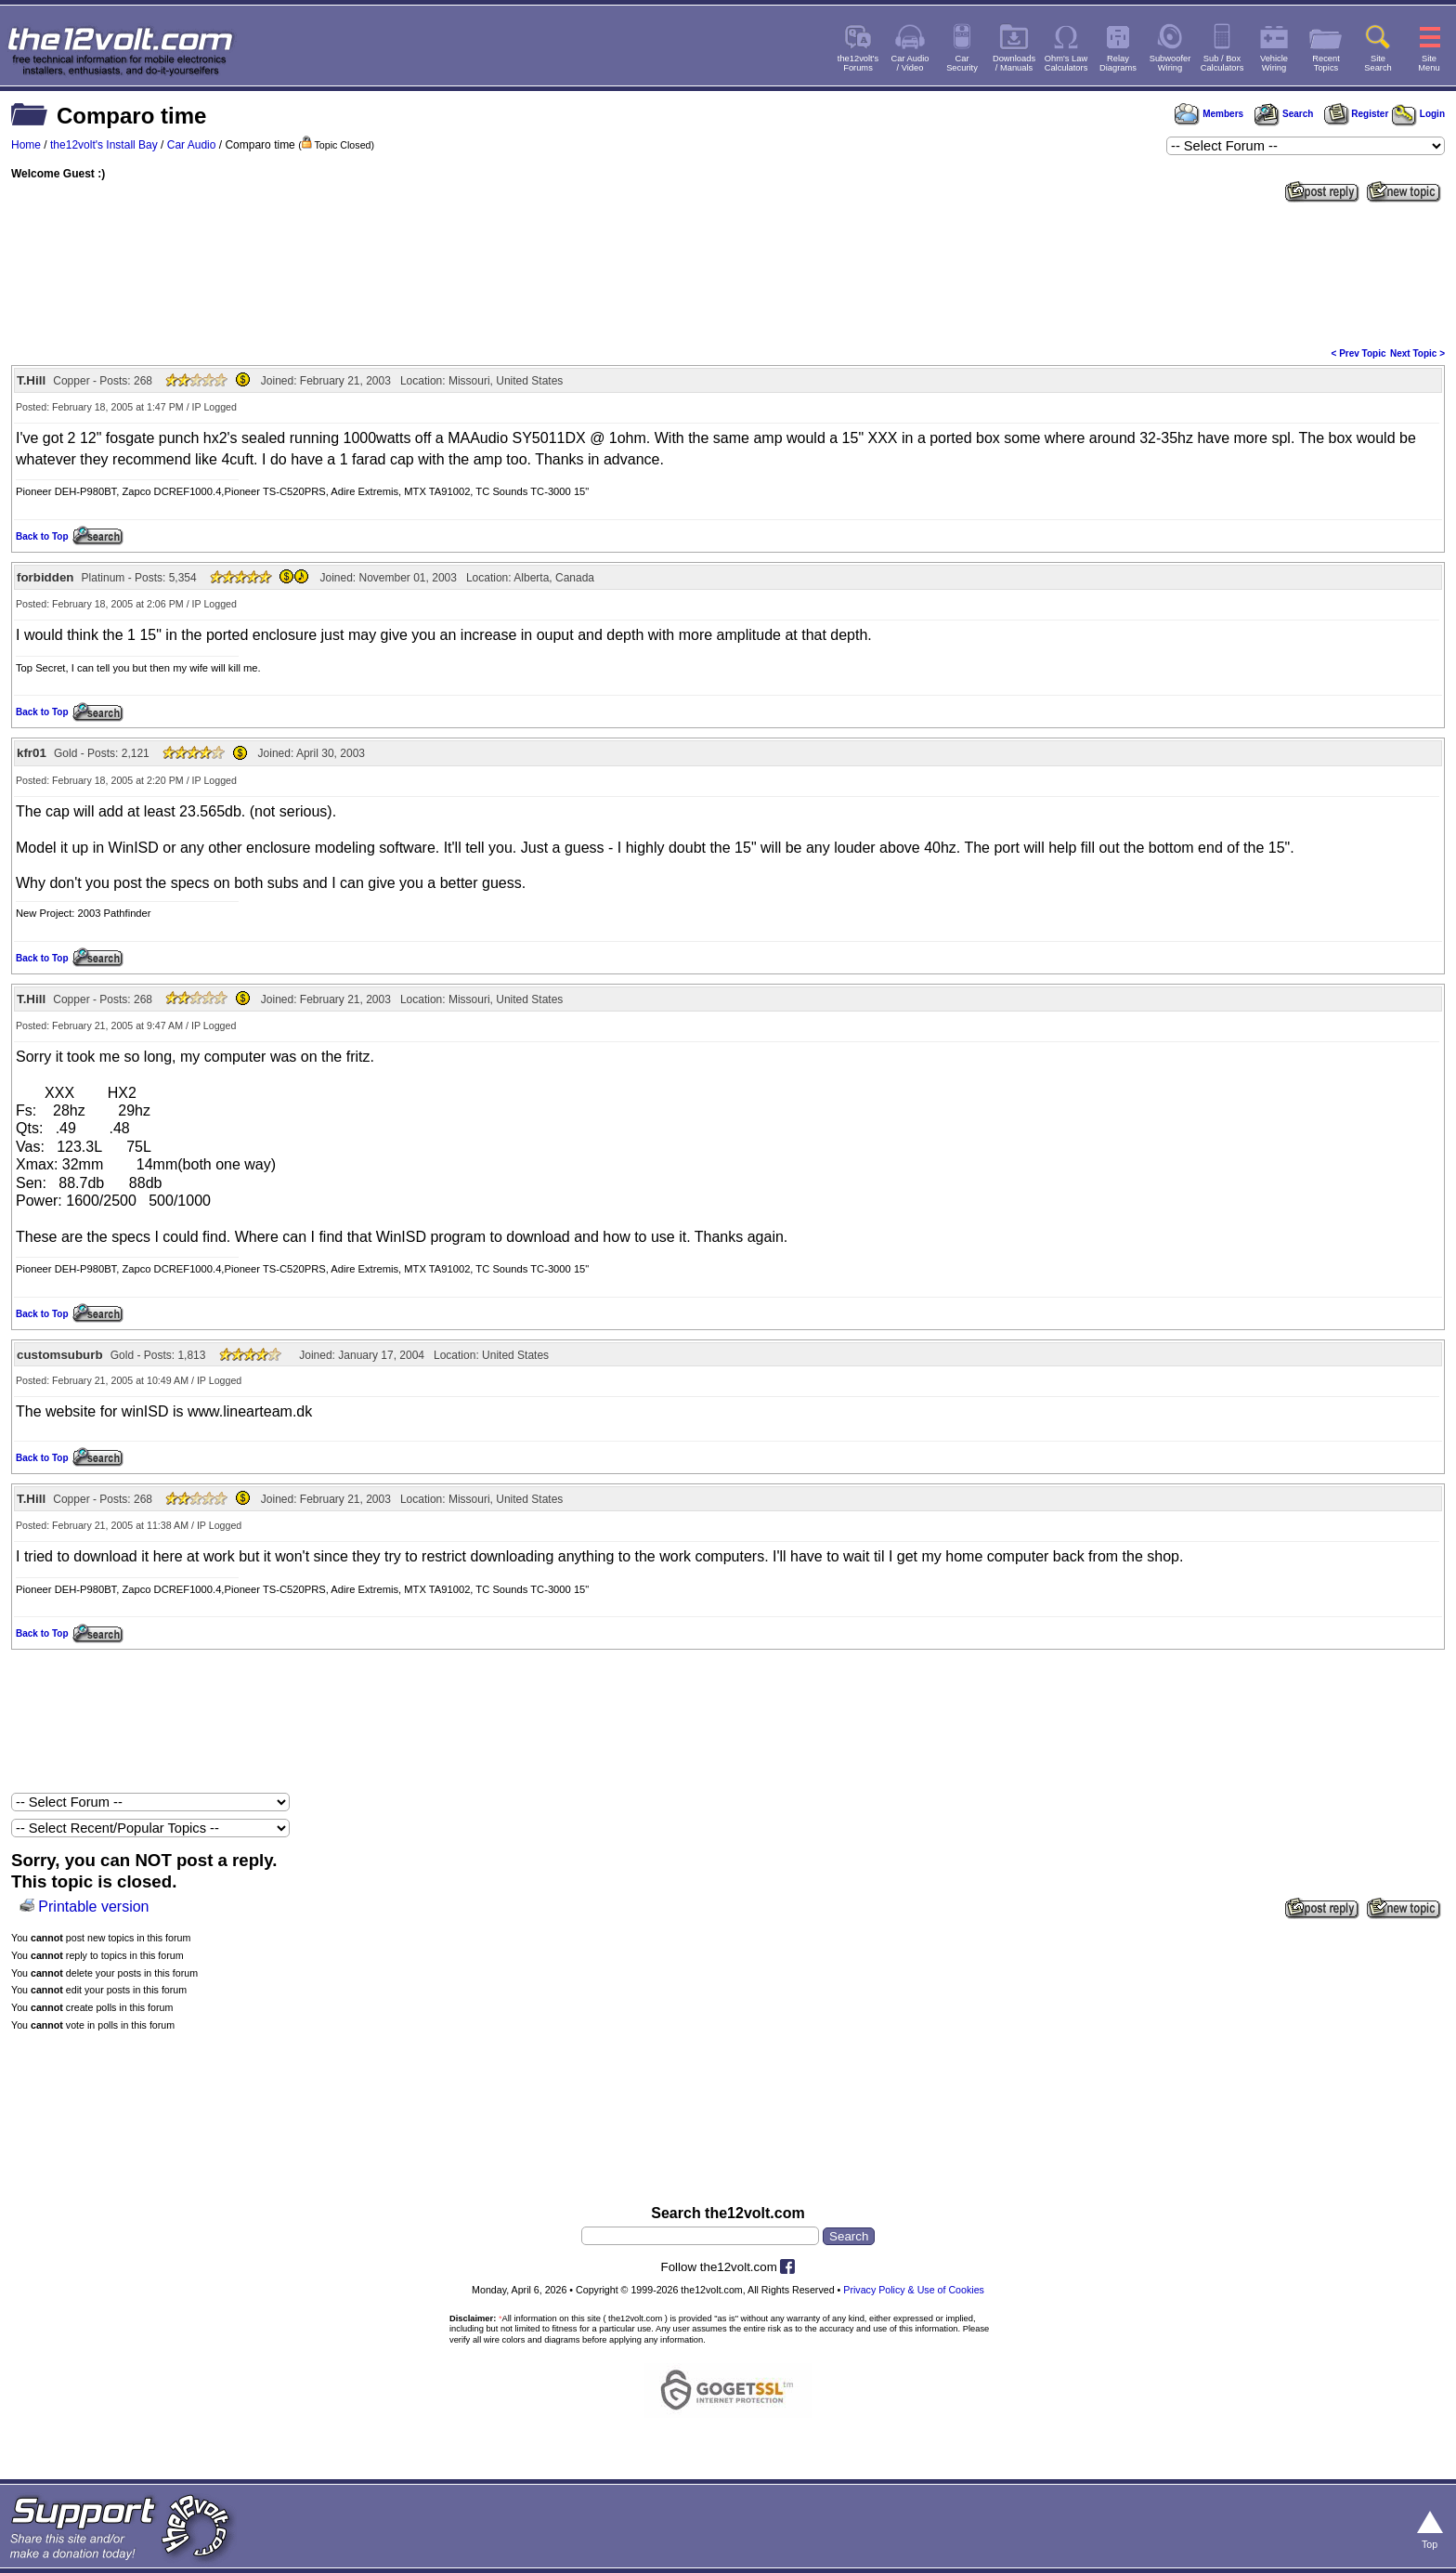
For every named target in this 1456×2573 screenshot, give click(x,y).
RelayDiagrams (1118, 63)
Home (26, 144)
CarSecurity (962, 63)
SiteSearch (1378, 63)
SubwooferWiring (1170, 63)
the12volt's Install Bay (104, 144)
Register (1356, 114)
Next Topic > (1417, 353)
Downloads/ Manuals (1014, 63)
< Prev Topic (1359, 353)
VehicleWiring (1274, 63)
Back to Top (42, 536)
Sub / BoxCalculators (1222, 63)
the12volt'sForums (858, 63)
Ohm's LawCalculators (1066, 63)
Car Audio (191, 144)
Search (1283, 114)
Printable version (93, 1906)
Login (1418, 114)
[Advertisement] (728, 273)
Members (1209, 114)
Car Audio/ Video (910, 63)
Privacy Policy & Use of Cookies (913, 2289)
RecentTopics (1326, 63)
